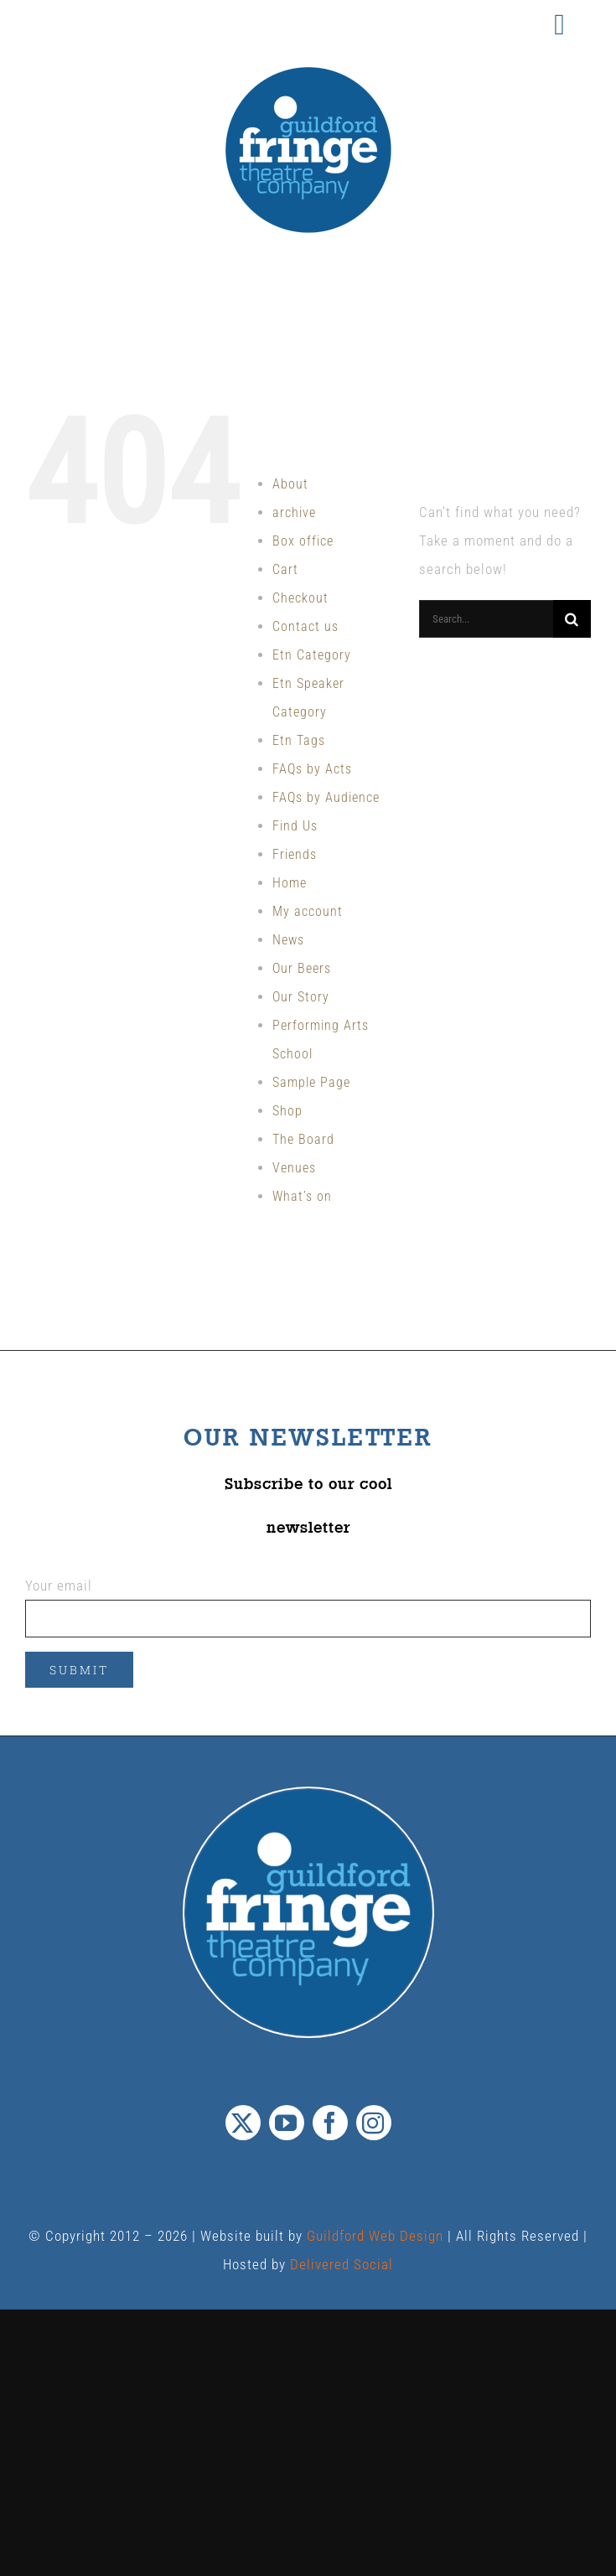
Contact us (305, 626)
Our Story (300, 997)
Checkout (300, 598)
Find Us (295, 826)
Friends (294, 854)
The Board (303, 1139)
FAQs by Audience (326, 797)
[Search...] (486, 619)
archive (294, 512)
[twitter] (243, 2122)
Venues (294, 1168)
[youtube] (286, 2122)
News (288, 940)
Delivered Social (341, 2264)
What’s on (302, 1196)
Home (289, 883)
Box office (303, 541)
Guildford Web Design (375, 2235)
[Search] (572, 619)
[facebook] (330, 2122)
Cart (285, 569)
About (290, 484)
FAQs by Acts (312, 769)
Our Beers (301, 968)
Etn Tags (298, 740)
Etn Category (311, 655)
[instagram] (373, 2122)
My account (307, 911)
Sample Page (311, 1082)
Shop (287, 1111)
